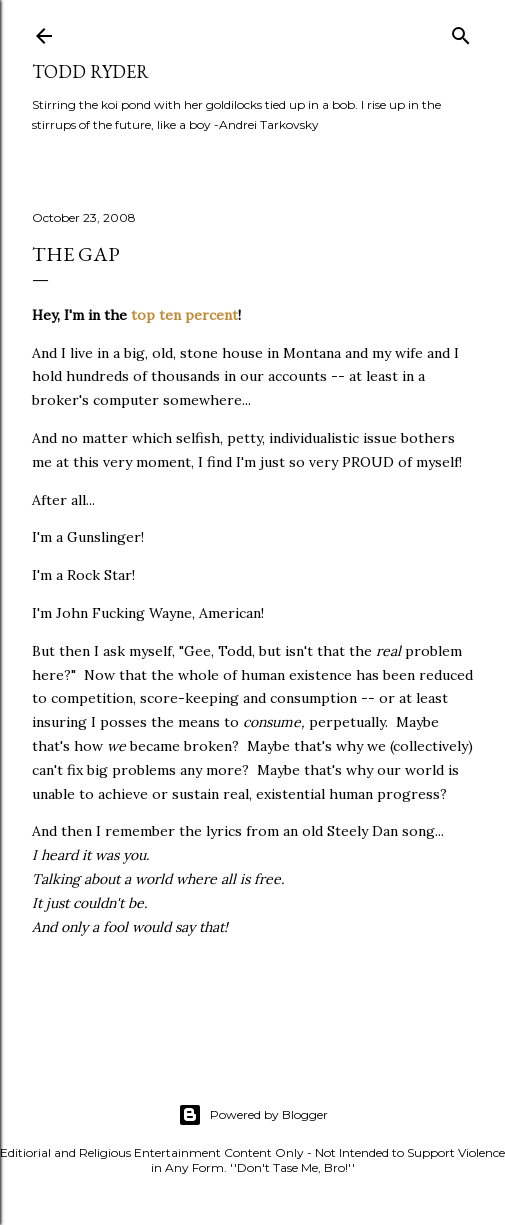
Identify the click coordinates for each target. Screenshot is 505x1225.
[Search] (461, 31)
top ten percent (184, 315)
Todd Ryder (90, 71)
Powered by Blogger (253, 1115)
